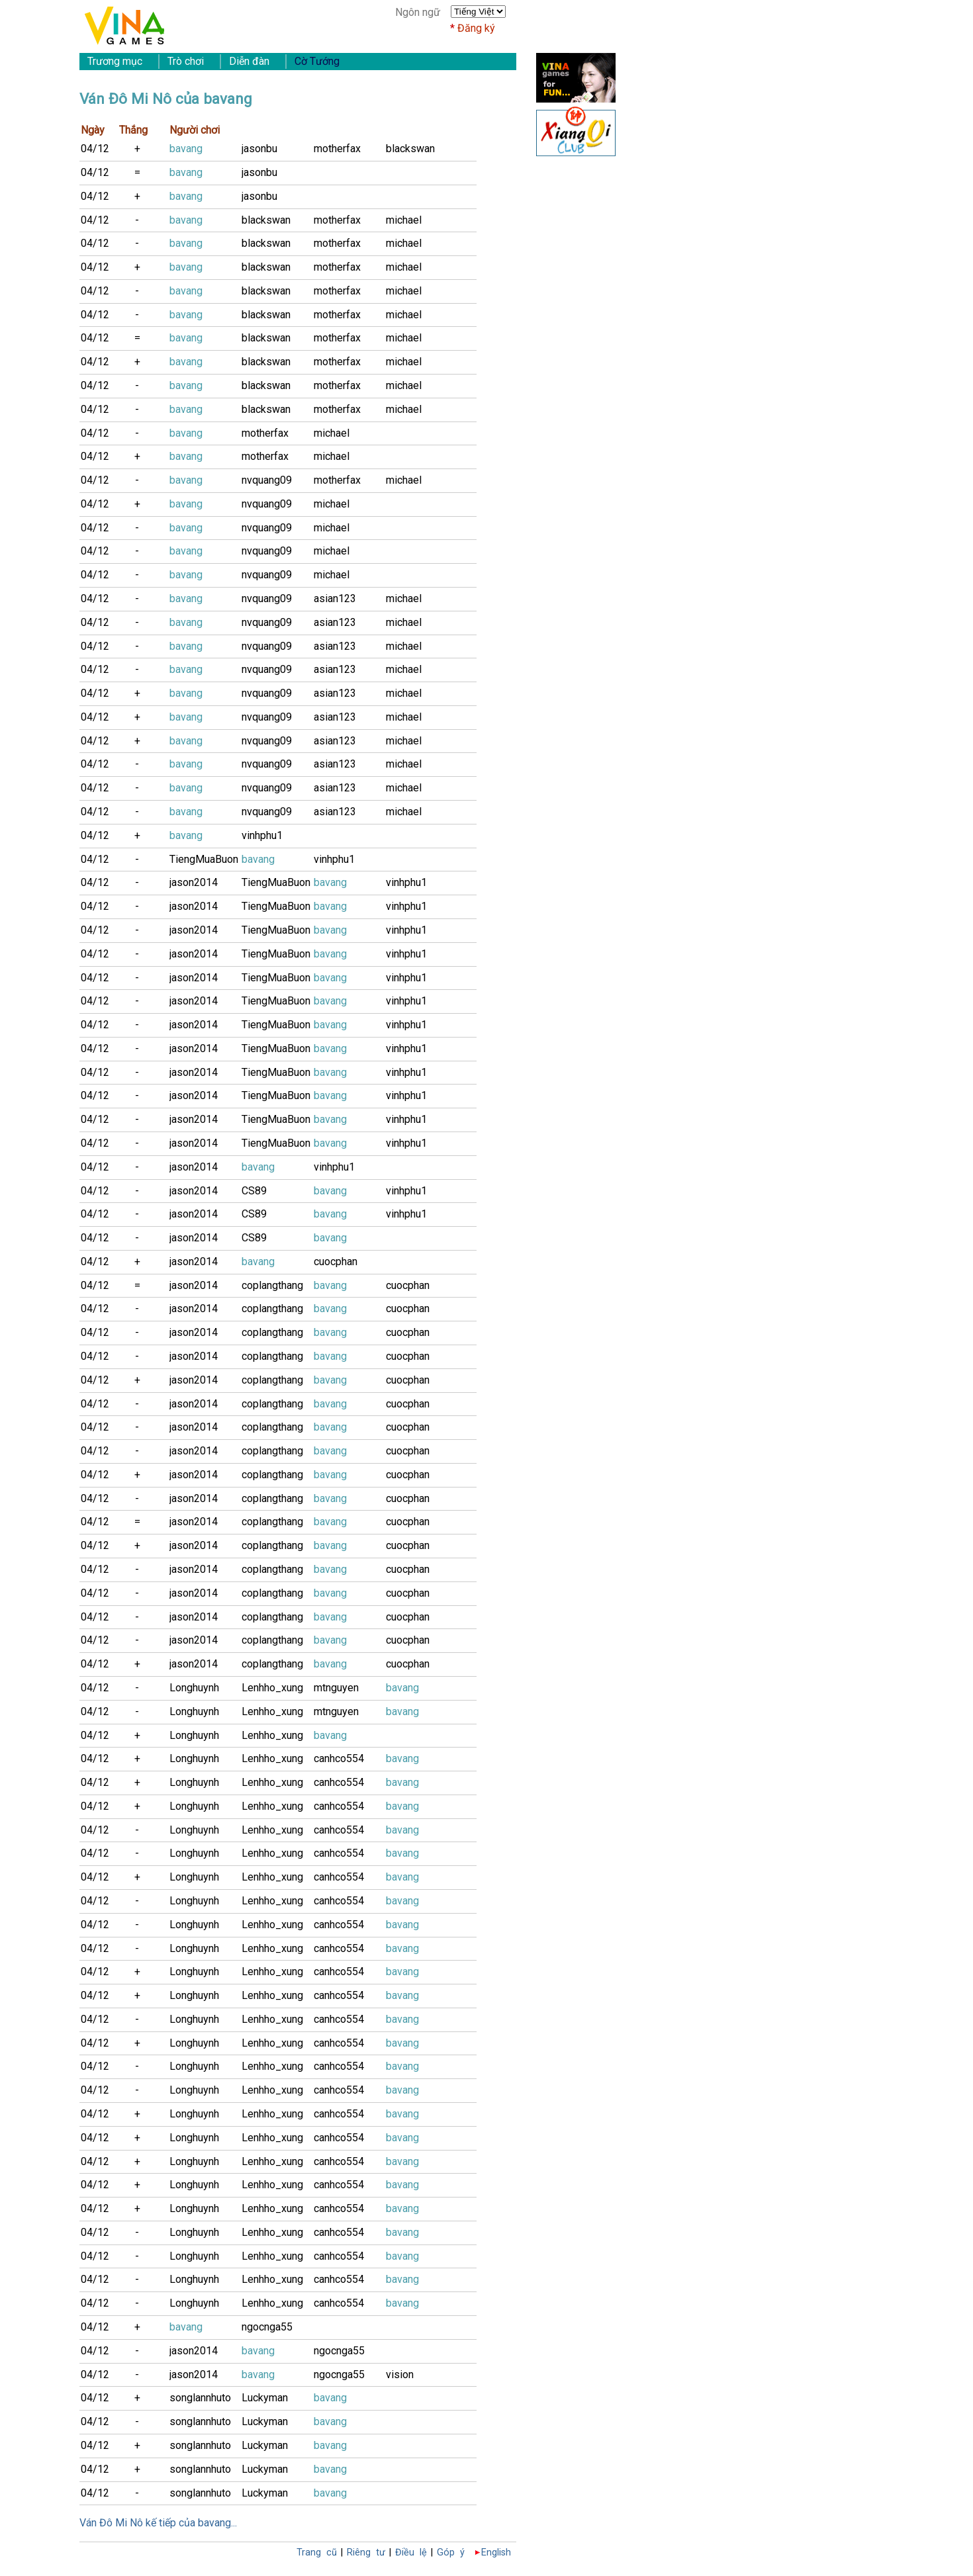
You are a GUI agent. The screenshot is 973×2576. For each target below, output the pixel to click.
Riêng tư (366, 2552)
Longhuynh (194, 1687)
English (496, 2552)
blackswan (410, 148)
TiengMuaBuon (203, 859)
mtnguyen (336, 1687)
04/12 (95, 148)
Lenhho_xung (272, 1687)
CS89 (254, 1190)
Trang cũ (317, 2552)
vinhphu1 (262, 835)
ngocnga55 (267, 2327)
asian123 (335, 598)
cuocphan (335, 1261)
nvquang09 (267, 480)
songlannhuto (200, 2397)
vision (400, 2374)
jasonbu (259, 148)
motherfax (337, 148)
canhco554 (339, 1758)
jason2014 (193, 882)
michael (404, 220)
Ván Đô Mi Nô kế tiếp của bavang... (158, 2522)
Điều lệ (411, 2552)
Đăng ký (476, 28)
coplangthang (272, 1285)
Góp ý (451, 2552)
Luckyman (265, 2397)
